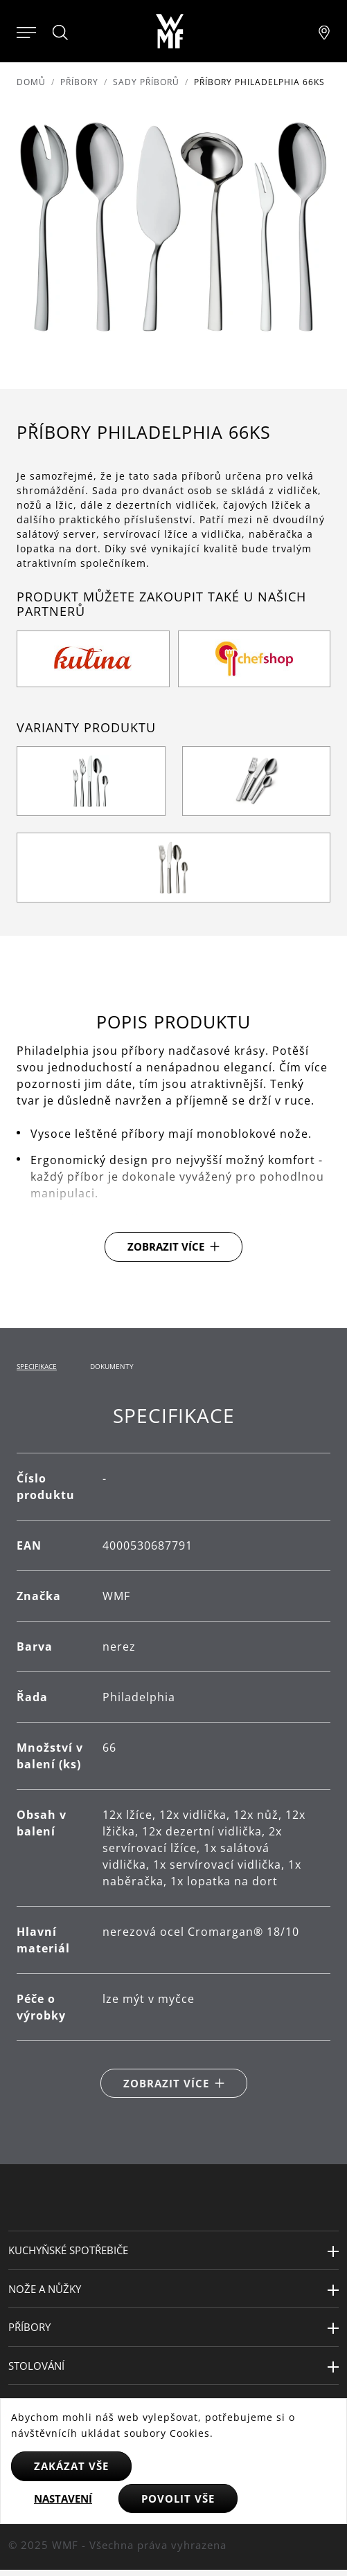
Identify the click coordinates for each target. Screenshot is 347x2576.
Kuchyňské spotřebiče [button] (68, 2250)
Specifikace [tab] (37, 1366)
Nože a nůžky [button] (44, 2289)
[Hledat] (61, 32)
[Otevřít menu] (26, 31)
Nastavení (63, 2498)
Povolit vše (178, 2498)
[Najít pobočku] (324, 31)
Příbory (79, 82)
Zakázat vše (71, 2466)
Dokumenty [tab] (112, 1366)
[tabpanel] (173, 1751)
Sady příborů (146, 82)
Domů (31, 82)
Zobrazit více (165, 1246)
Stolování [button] (36, 2366)
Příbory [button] (29, 2327)
